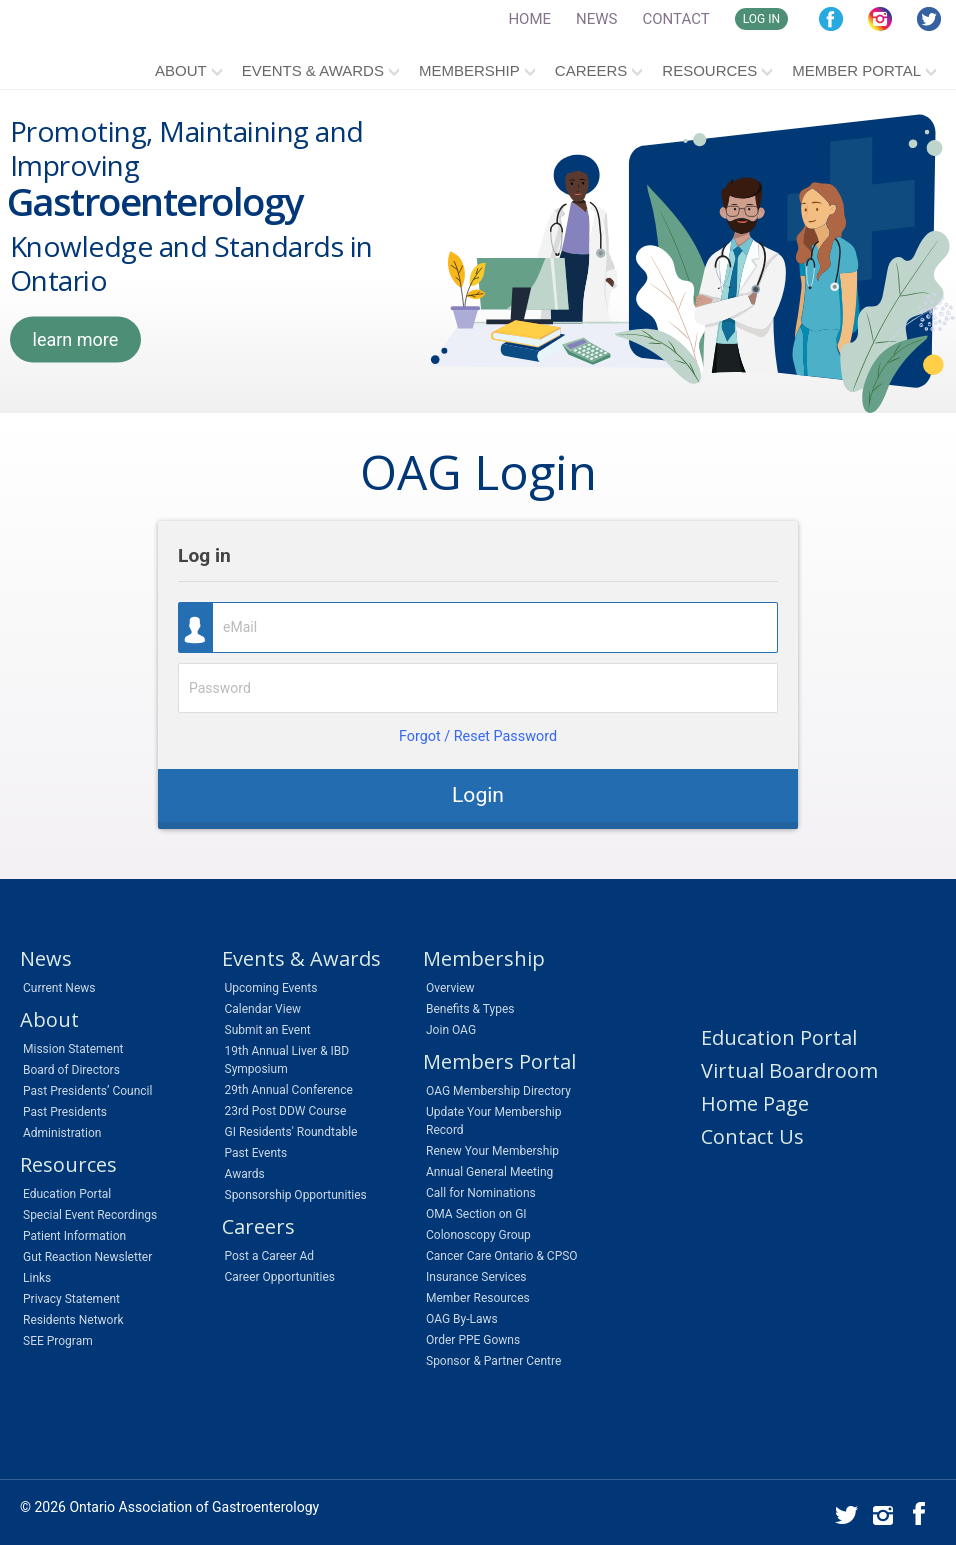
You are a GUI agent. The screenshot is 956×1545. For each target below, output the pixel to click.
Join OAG (451, 1030)
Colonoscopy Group (478, 1235)
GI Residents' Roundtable (291, 1132)
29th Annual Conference (289, 1090)
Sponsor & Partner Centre (493, 1361)
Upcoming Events (271, 988)
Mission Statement (73, 1049)
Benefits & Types (470, 1009)
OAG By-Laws (462, 1319)
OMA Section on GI (476, 1214)
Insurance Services (476, 1277)
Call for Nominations (481, 1193)
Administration (62, 1133)
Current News (59, 988)
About (181, 70)
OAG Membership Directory (498, 1091)
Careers (591, 70)
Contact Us (752, 1136)
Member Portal (856, 70)
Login (478, 794)
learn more (76, 339)
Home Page (755, 1103)
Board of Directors (71, 1070)
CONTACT (676, 19)
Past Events (256, 1153)
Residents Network (73, 1320)
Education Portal (67, 1194)
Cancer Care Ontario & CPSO (502, 1256)
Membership (469, 70)
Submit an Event (268, 1030)
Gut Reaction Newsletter (87, 1257)
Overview (450, 988)
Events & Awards (313, 70)
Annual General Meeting (489, 1172)
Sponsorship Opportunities (296, 1195)
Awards (245, 1174)
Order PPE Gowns (473, 1340)
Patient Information (74, 1236)
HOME (529, 19)
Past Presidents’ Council (87, 1091)
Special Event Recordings (90, 1215)
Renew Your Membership (492, 1151)
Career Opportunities (280, 1277)
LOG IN (761, 19)
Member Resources (478, 1298)
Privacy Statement (71, 1299)
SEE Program (58, 1341)
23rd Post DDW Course (286, 1111)
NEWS (596, 19)
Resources (709, 70)
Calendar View (263, 1009)
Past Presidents (65, 1112)
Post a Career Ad (270, 1256)
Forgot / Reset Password (478, 736)
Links (37, 1278)
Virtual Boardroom (789, 1070)
